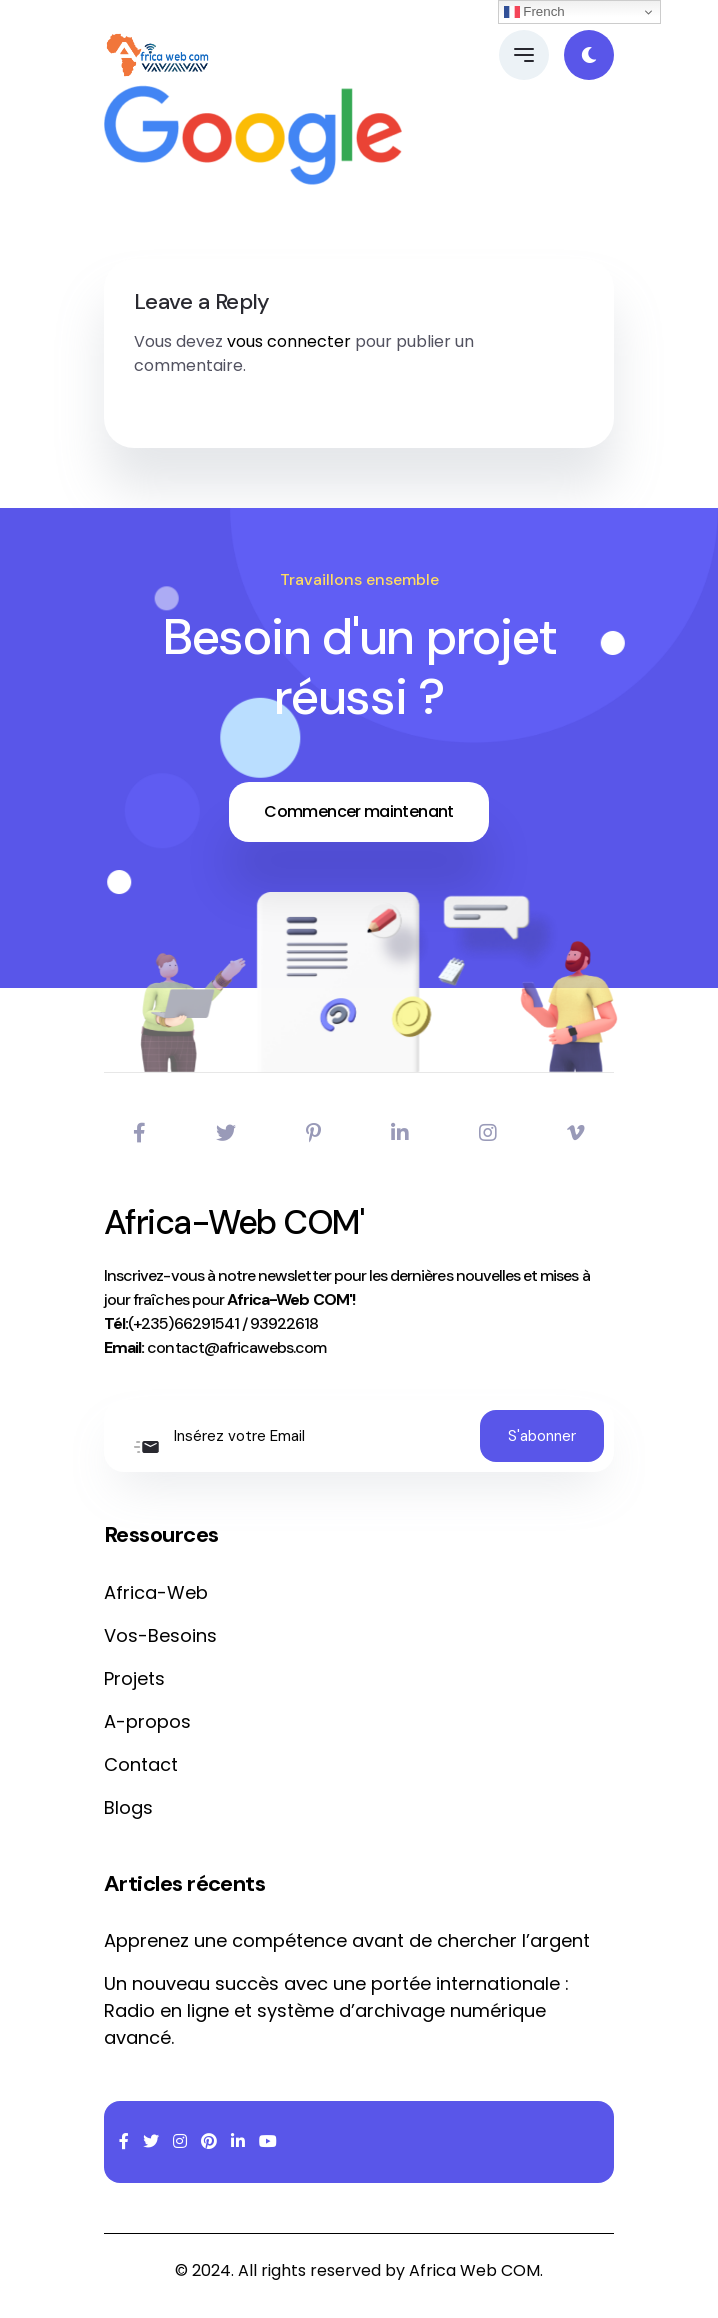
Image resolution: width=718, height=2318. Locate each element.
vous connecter (289, 341)
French (534, 12)
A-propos (147, 1721)
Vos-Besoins (160, 1635)
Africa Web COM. (476, 2270)
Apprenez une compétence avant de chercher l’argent (347, 1940)
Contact (141, 1764)
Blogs (128, 1807)
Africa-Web (156, 1592)
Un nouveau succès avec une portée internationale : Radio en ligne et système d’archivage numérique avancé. (336, 2010)
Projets (134, 1678)
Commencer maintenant (358, 811)
